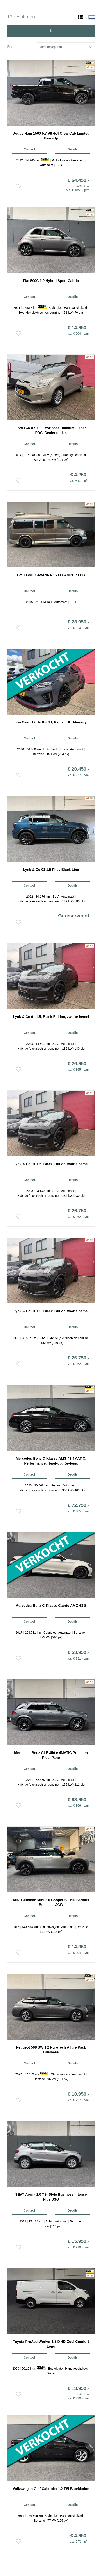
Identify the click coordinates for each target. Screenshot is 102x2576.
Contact (29, 149)
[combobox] (66, 46)
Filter (51, 30)
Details (73, 149)
